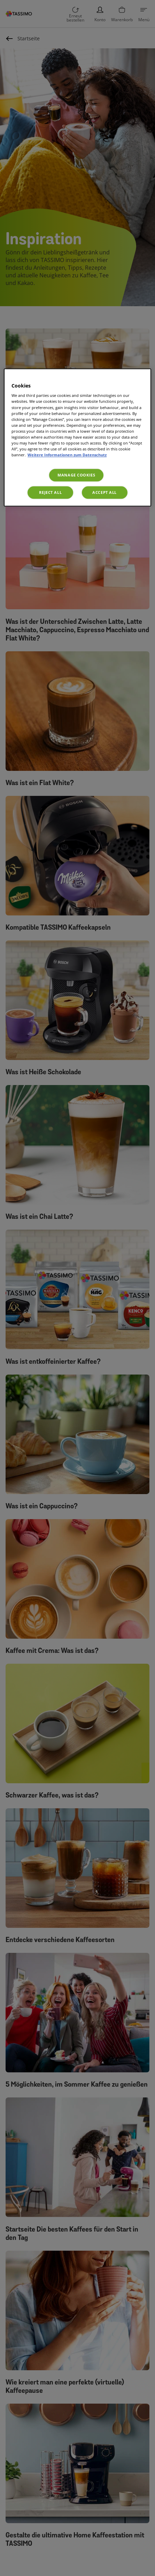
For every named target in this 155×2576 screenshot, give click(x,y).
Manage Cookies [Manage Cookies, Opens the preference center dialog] (76, 475)
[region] (77, 437)
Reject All (50, 492)
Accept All (104, 492)
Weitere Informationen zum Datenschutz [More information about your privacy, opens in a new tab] (67, 454)
